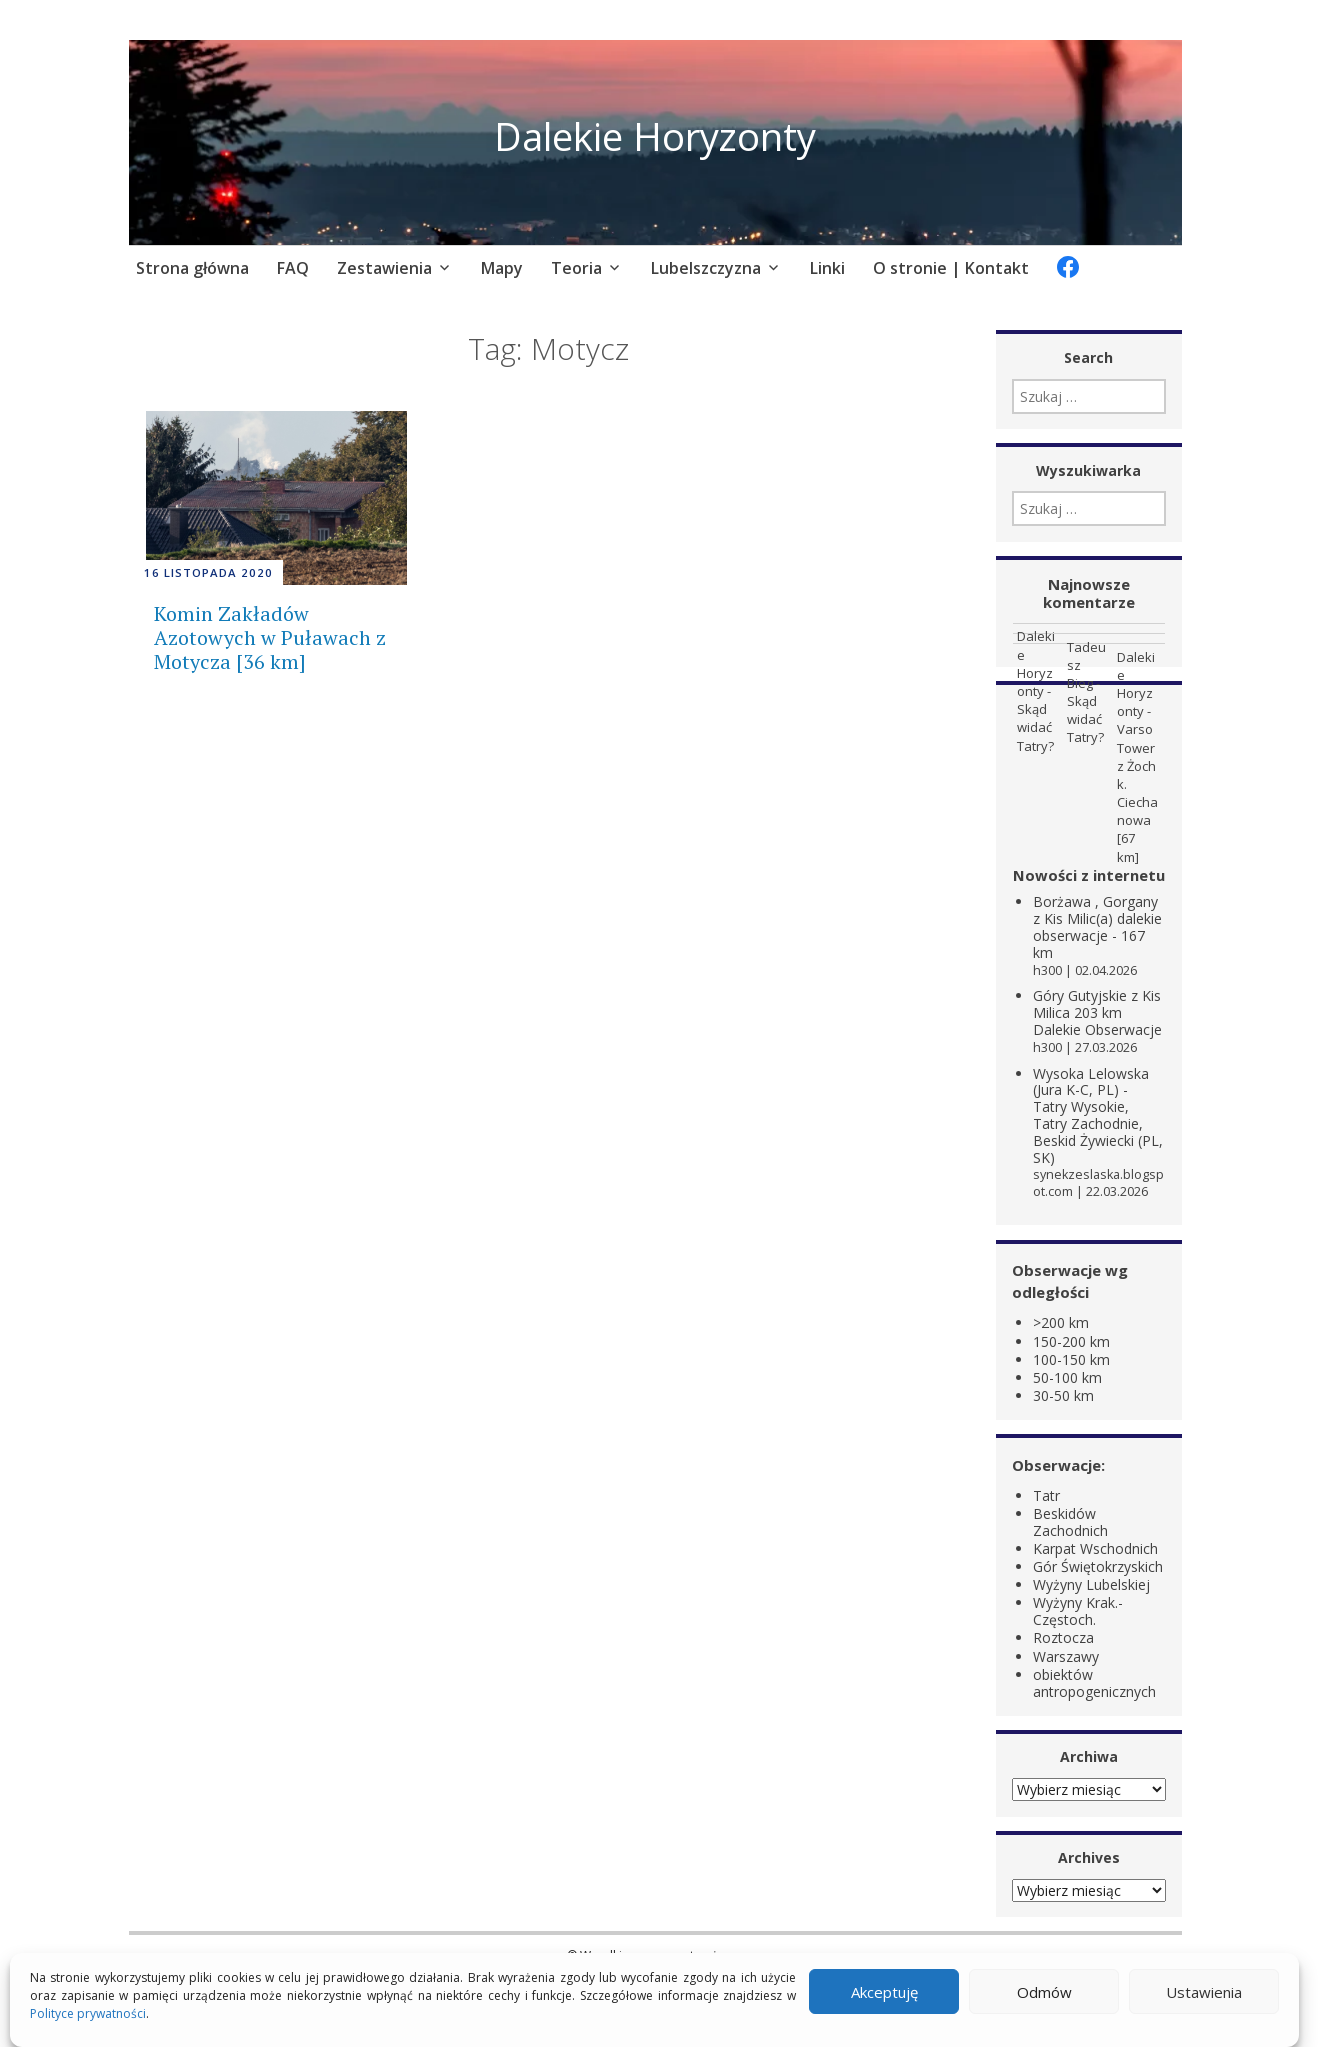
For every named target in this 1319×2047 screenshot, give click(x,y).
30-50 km (1063, 1394)
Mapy (502, 268)
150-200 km (1071, 1340)
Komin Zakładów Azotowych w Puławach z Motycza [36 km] (270, 637)
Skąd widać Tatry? (1035, 727)
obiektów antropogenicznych (1094, 1682)
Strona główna (192, 268)
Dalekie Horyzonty (655, 134)
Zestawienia (384, 268)
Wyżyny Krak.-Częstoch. (1078, 1611)
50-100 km (1067, 1376)
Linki (827, 268)
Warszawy (1066, 1655)
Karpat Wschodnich (1095, 1547)
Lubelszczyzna (706, 268)
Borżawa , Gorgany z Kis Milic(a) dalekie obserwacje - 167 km (1097, 926)
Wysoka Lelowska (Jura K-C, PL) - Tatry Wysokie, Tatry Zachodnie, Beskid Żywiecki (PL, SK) (1098, 1114)
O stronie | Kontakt (951, 268)
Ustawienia (1204, 1992)
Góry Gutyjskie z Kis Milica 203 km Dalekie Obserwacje (1097, 1012)
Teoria (576, 268)
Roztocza (1063, 1637)
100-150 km (1071, 1358)
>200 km (1061, 1322)
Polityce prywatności (88, 2013)
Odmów (1044, 1992)
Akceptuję (884, 1992)
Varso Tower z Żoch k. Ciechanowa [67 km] (1137, 792)
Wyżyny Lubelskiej (1091, 1584)
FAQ (293, 268)
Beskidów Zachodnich (1070, 1521)
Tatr (1046, 1494)
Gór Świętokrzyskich (1098, 1565)
